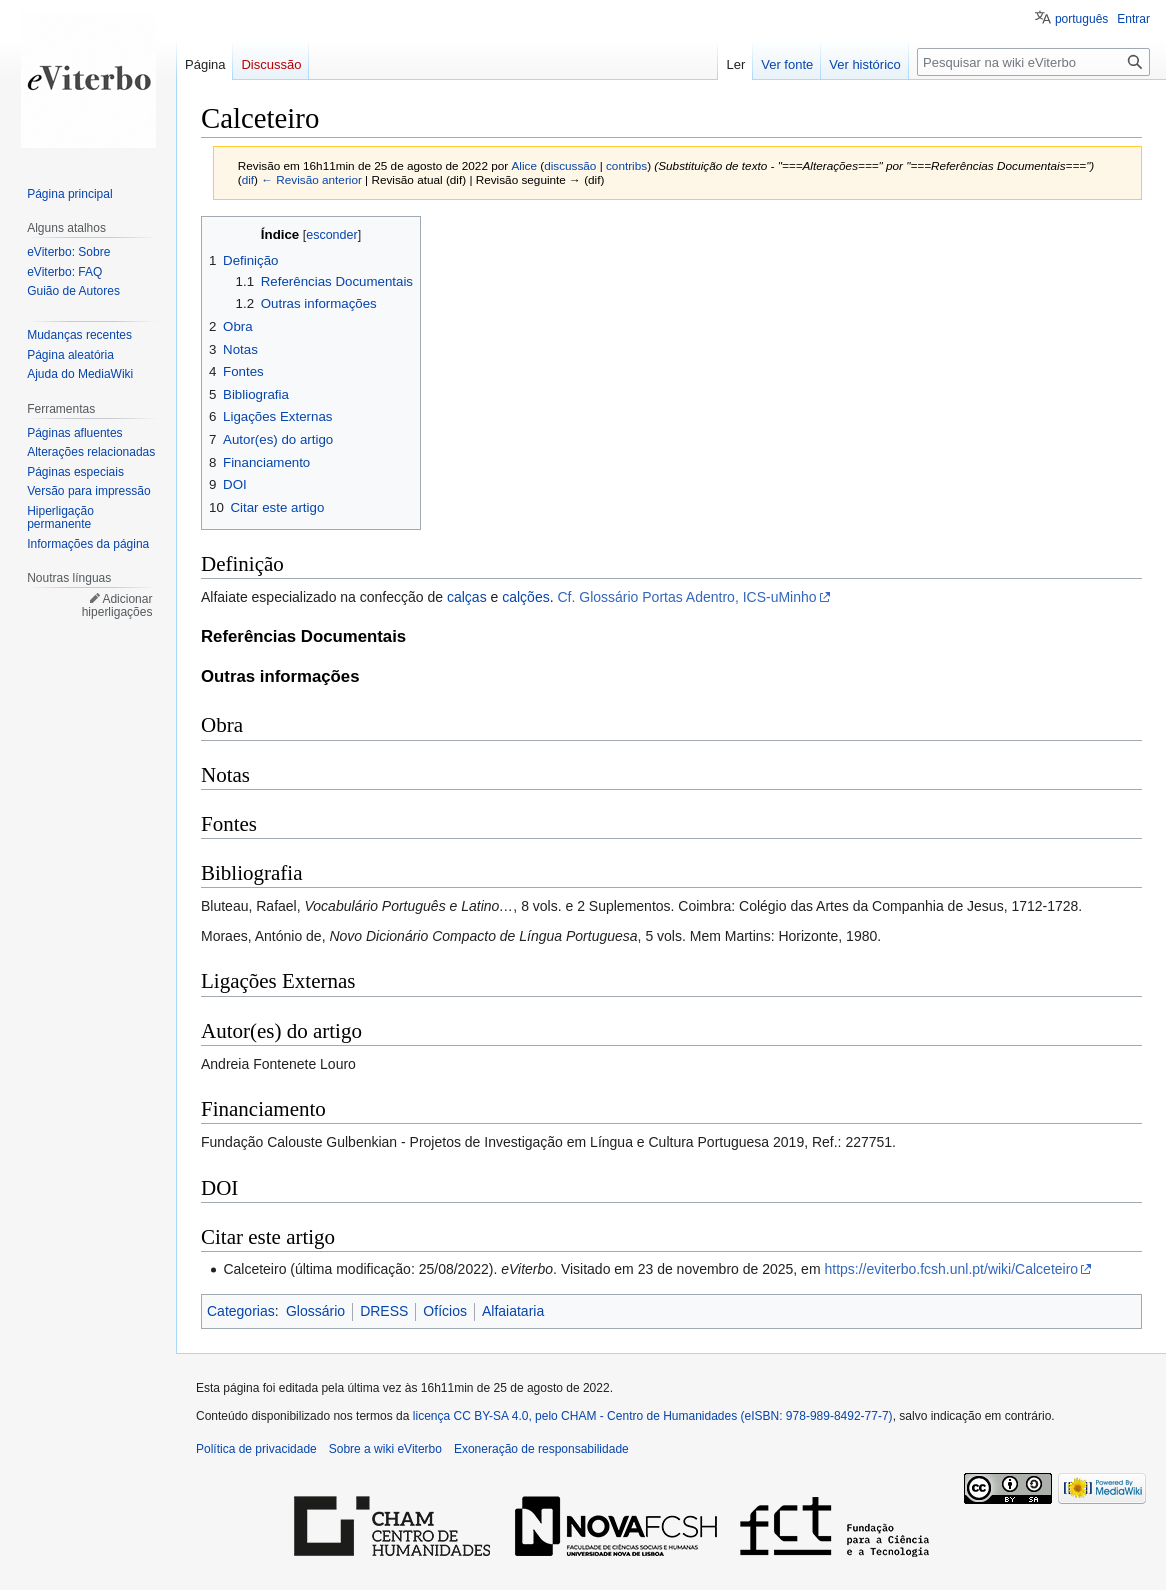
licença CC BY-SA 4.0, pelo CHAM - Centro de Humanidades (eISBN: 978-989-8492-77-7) (653, 1416)
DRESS (384, 1311)
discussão (570, 165)
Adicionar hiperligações (117, 606)
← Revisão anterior (311, 179)
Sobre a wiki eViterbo (385, 1449)
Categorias (241, 1311)
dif (248, 179)
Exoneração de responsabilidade (541, 1449)
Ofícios (445, 1311)
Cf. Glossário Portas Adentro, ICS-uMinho (686, 597)
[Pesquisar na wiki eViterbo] (1033, 62)
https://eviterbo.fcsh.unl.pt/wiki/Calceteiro (951, 1269)
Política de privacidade (256, 1449)
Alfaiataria (513, 1311)
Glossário (315, 1311)
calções (525, 597)
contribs (626, 165)
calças (467, 597)
